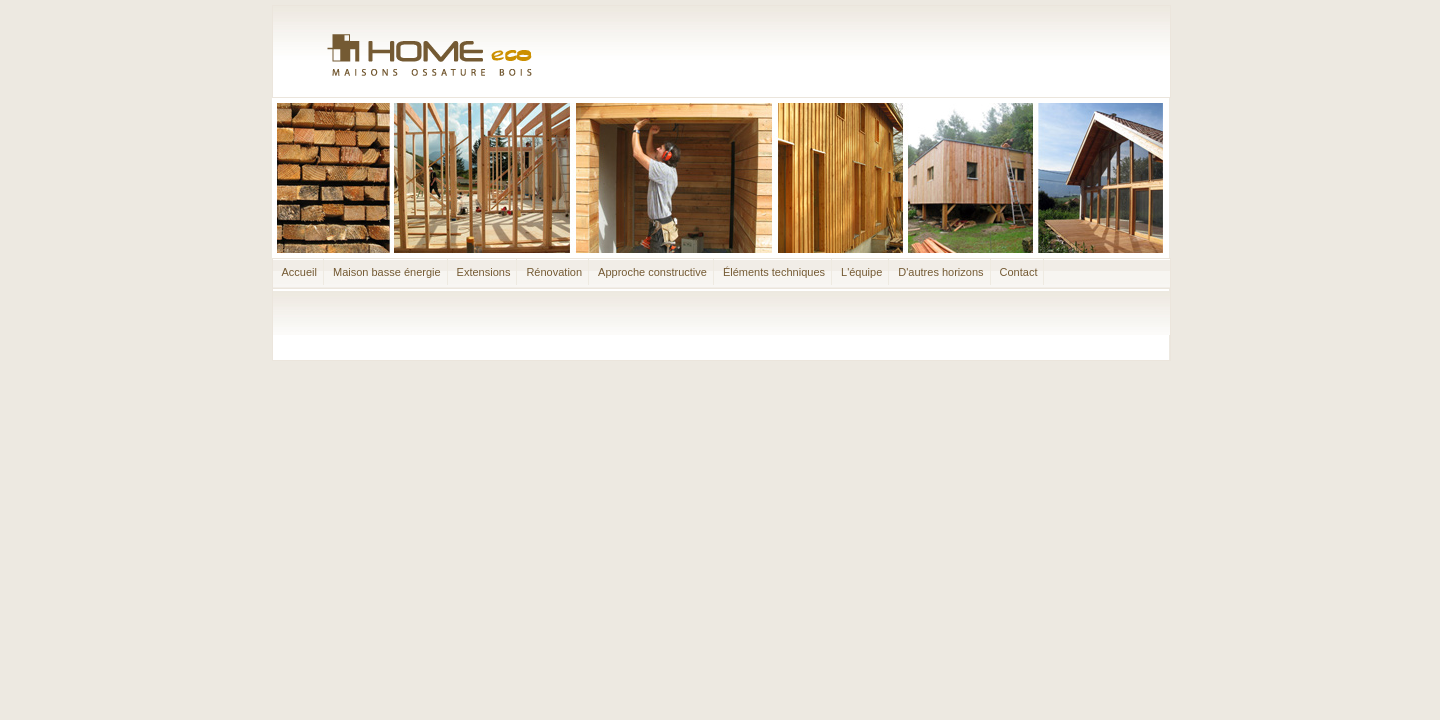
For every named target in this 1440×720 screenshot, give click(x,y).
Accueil (299, 272)
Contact (1019, 272)
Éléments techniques (774, 272)
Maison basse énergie (387, 272)
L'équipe (861, 272)
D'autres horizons (940, 272)
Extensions (484, 272)
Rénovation (554, 272)
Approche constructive (652, 272)
